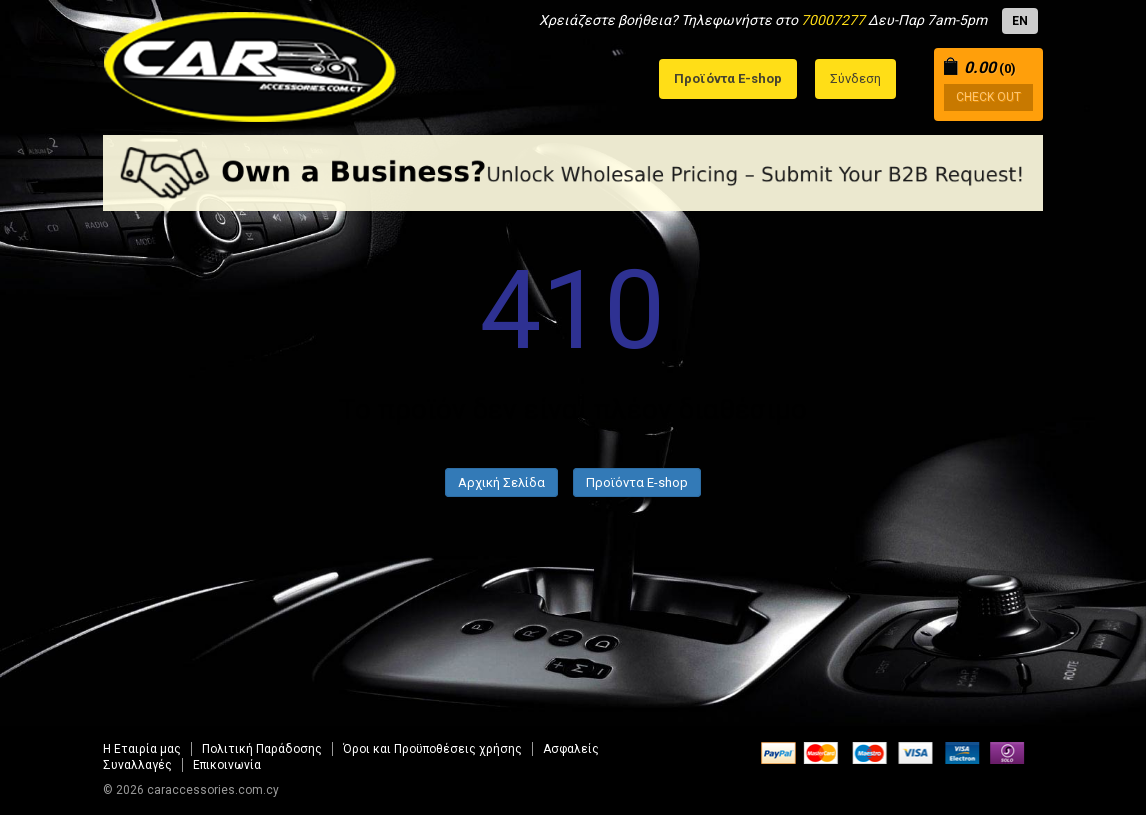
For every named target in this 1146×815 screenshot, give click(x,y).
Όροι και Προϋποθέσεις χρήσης (432, 749)
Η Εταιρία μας (142, 749)
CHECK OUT (988, 97)
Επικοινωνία (227, 765)
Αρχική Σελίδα (501, 482)
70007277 (833, 20)
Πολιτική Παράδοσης (262, 749)
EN (1020, 21)
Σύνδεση (855, 78)
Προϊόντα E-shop (637, 482)
